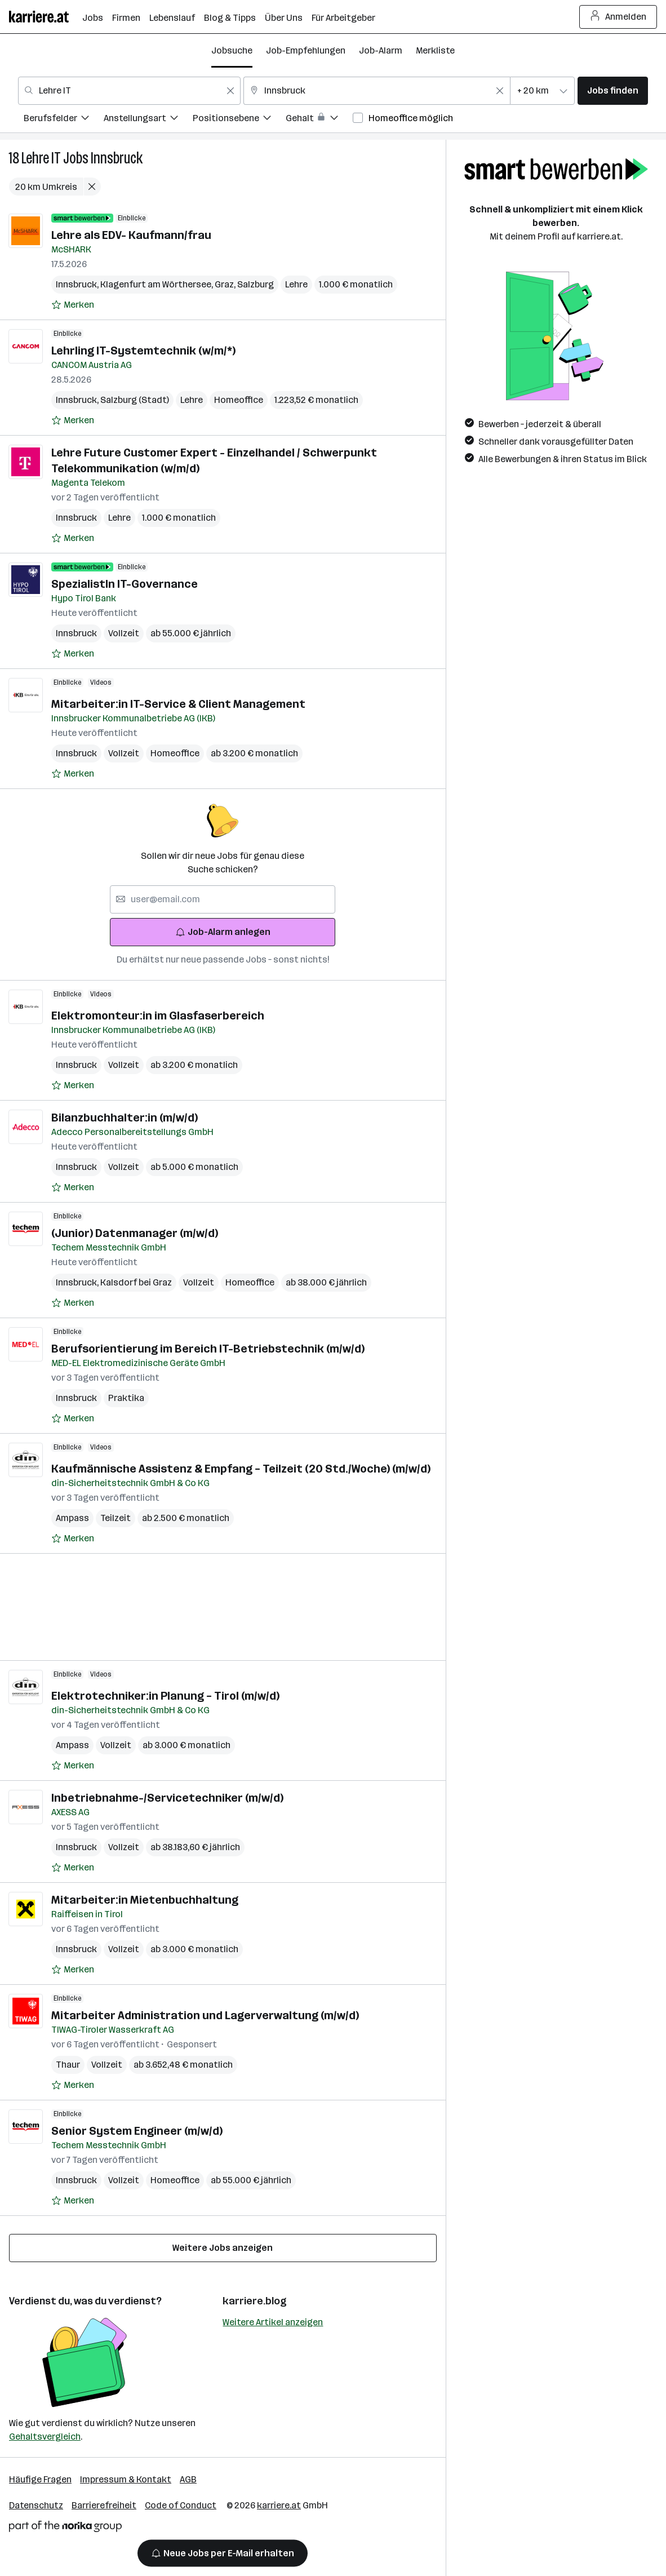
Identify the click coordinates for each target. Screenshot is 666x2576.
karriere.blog (255, 2301)
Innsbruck (117, 158)
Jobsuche (231, 50)
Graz (226, 284)
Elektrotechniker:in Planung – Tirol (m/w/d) (165, 1695)
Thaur (68, 2064)
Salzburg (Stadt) (134, 399)
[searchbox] (222, 899)
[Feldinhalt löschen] (230, 91)
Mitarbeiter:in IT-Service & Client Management (178, 704)
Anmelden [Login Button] (618, 17)
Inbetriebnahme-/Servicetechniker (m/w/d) (167, 1797)
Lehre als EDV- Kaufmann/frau (131, 235)
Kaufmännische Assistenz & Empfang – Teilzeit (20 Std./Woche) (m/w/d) (240, 1468)
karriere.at (279, 2505)
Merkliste (435, 50)
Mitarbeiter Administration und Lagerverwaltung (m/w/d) (205, 2015)
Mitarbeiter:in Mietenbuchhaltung (144, 1899)
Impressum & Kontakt (125, 2479)
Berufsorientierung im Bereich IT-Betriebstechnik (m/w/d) (208, 1348)
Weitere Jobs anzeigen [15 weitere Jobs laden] (222, 2247)
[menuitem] (64, 119)
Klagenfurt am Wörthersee (157, 284)
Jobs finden (612, 90)
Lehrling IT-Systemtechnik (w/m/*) (143, 350)
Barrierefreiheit (104, 2505)
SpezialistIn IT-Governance (124, 584)
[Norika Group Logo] (65, 2528)
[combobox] (129, 91)
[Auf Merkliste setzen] (72, 305)
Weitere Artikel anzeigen (273, 2322)
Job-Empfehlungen (305, 50)
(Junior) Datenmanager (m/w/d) (134, 1233)
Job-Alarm (380, 50)
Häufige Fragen (40, 2479)
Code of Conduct (180, 2505)
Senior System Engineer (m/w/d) (137, 2131)
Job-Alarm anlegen (222, 931)
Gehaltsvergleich (45, 2436)
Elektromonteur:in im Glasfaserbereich (157, 1015)
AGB (188, 2479)
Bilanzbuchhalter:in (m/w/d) (124, 1117)
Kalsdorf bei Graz (136, 1282)
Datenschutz (36, 2505)
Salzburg (255, 284)
